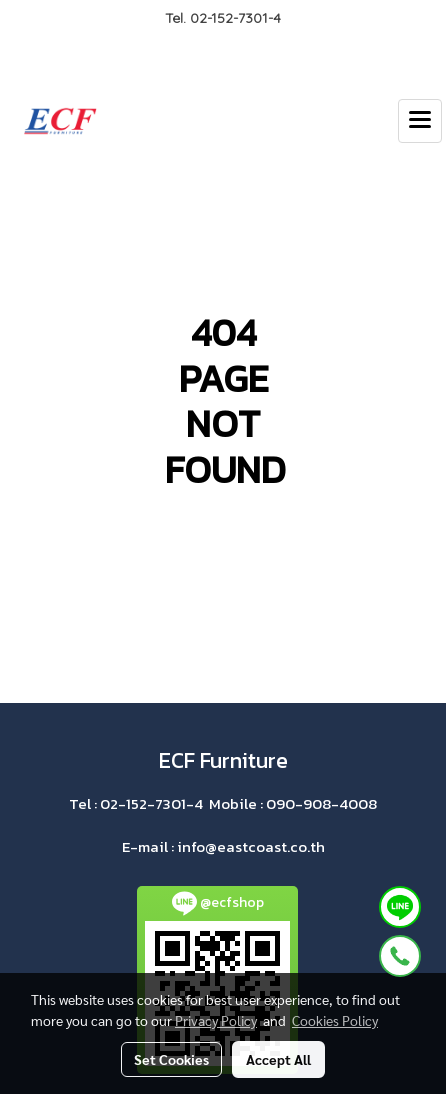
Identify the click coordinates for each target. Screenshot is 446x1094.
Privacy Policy (216, 1020)
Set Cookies (171, 1059)
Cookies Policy (335, 1020)
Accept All (278, 1059)
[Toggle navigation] (420, 121)
